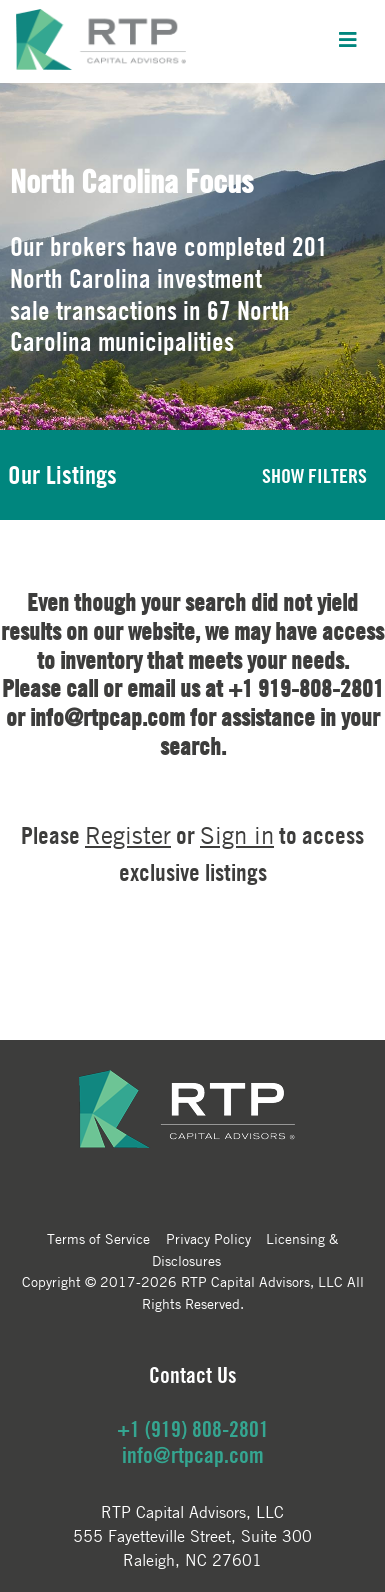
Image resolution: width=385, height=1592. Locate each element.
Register (128, 835)
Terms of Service (98, 1238)
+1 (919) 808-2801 (193, 1429)
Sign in (237, 835)
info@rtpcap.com (193, 1455)
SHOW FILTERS (314, 475)
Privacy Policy (208, 1238)
